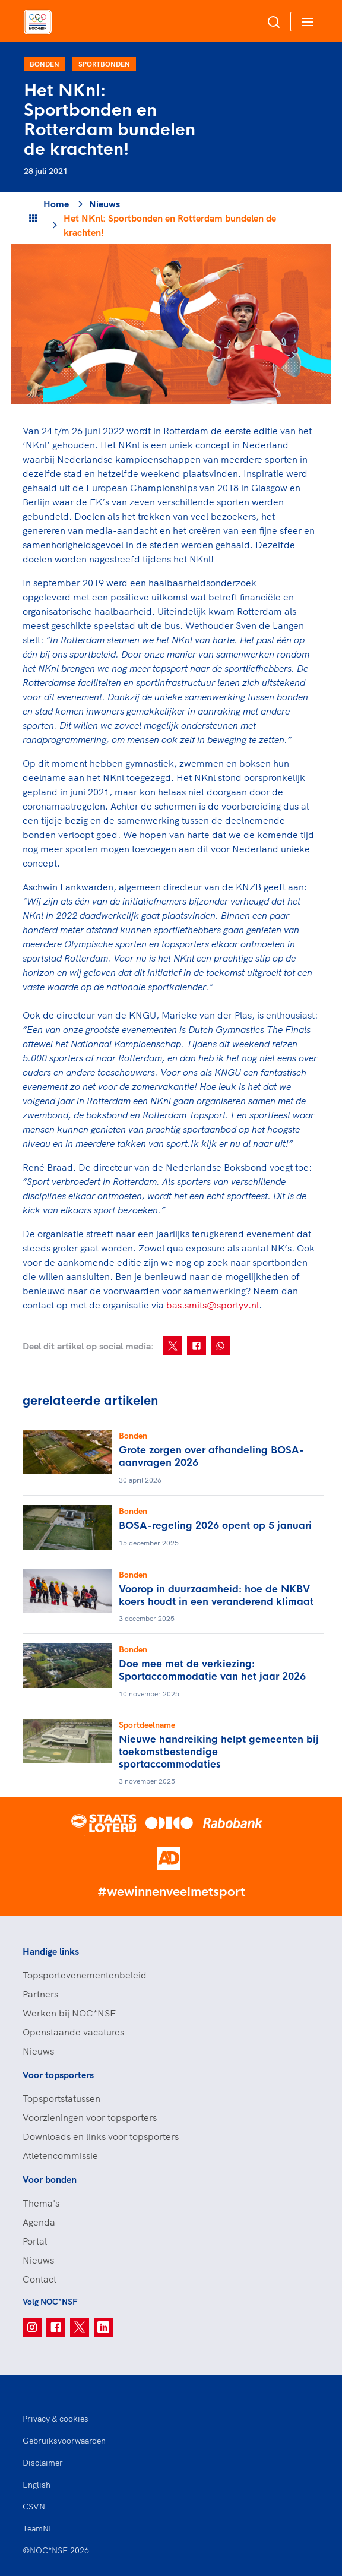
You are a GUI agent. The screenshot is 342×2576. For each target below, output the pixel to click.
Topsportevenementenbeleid (85, 1975)
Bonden (44, 63)
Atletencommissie (60, 2155)
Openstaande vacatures (73, 2032)
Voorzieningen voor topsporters (90, 2117)
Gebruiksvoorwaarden (64, 2440)
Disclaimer (43, 2462)
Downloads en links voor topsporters (101, 2136)
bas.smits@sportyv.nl (212, 1305)
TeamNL (38, 2528)
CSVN (34, 2506)
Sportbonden (104, 63)
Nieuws (104, 204)
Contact (39, 2279)
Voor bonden (50, 2179)
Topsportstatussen (61, 2098)
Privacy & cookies (55, 2418)
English (36, 2484)
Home (56, 204)
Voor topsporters (58, 2075)
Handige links (51, 1951)
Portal (35, 2241)
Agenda (39, 2222)
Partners (40, 1994)
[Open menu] (305, 21)
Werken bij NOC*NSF (69, 2013)
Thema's (41, 2203)
